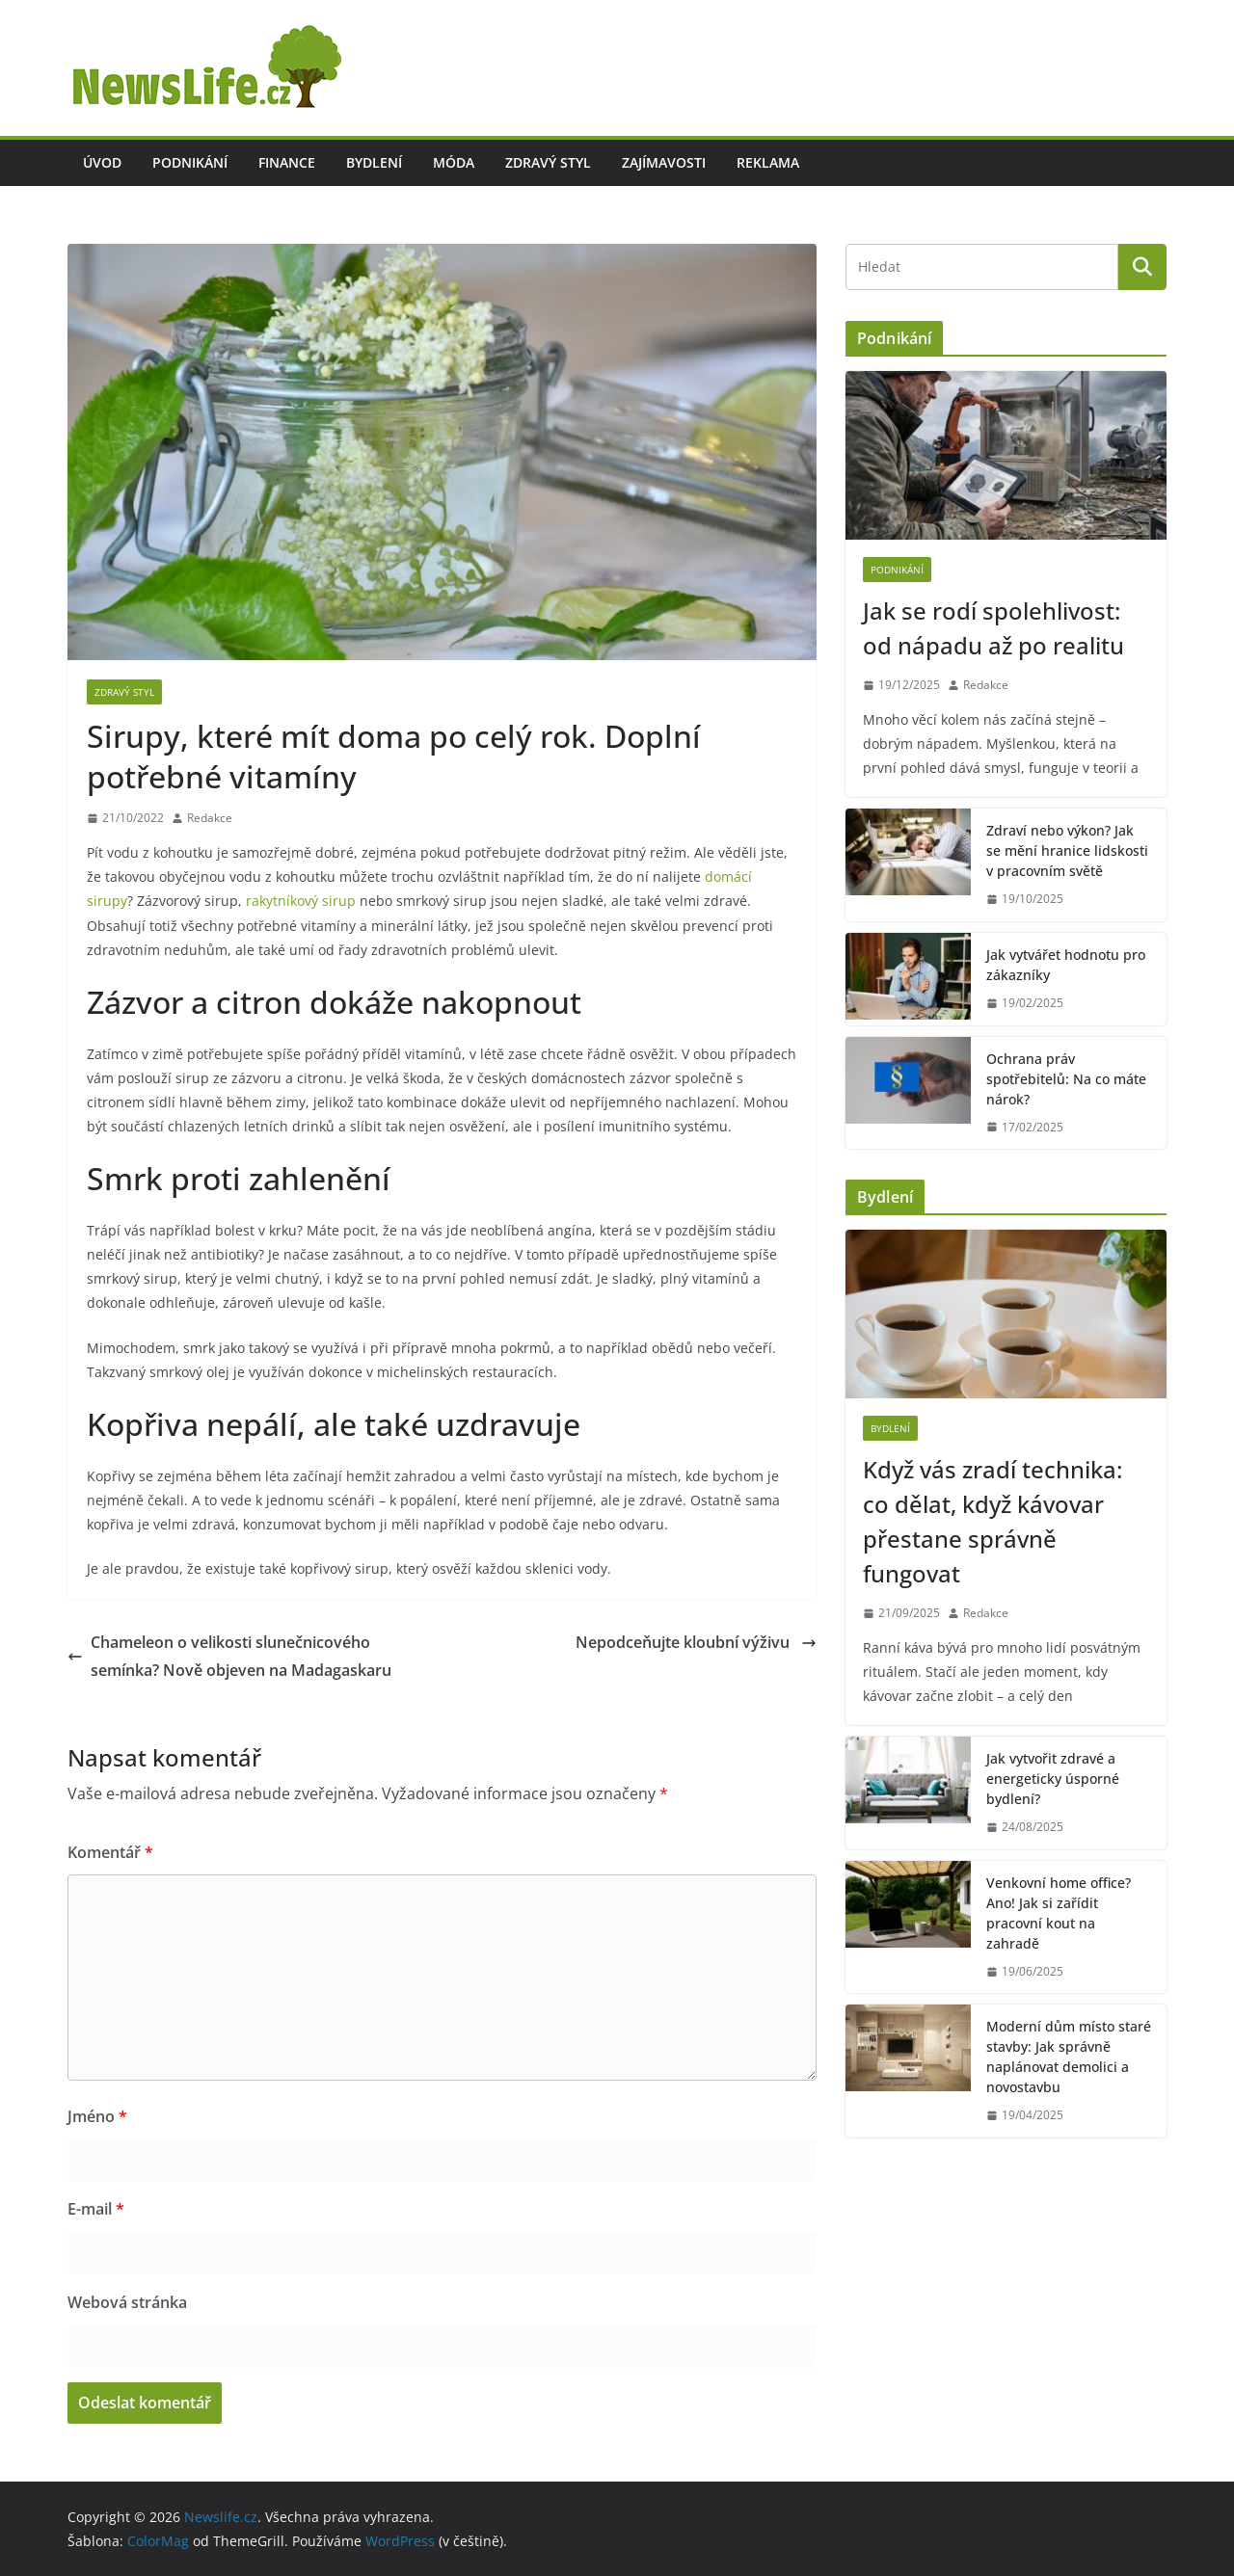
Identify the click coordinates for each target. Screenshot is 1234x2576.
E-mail (95, 2208)
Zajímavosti (664, 162)
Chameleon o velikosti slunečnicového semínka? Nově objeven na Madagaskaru (231, 1656)
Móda (453, 162)
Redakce (209, 818)
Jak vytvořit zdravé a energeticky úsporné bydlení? (1052, 1778)
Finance (286, 162)
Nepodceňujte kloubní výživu (696, 1642)
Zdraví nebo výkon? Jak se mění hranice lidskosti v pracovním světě (1067, 850)
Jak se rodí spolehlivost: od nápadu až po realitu (993, 628)
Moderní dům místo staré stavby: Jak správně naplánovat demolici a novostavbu (1068, 2056)
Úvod (102, 162)
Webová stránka (127, 2302)
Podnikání (190, 162)
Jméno (97, 2116)
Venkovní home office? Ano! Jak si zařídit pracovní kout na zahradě (1058, 1912)
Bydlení (374, 162)
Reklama (768, 162)
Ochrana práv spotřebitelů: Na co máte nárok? (1066, 1078)
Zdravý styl (548, 162)
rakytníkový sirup (301, 900)
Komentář (110, 1852)
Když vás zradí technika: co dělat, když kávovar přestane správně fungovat (992, 1521)
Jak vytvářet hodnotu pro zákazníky (1065, 964)
